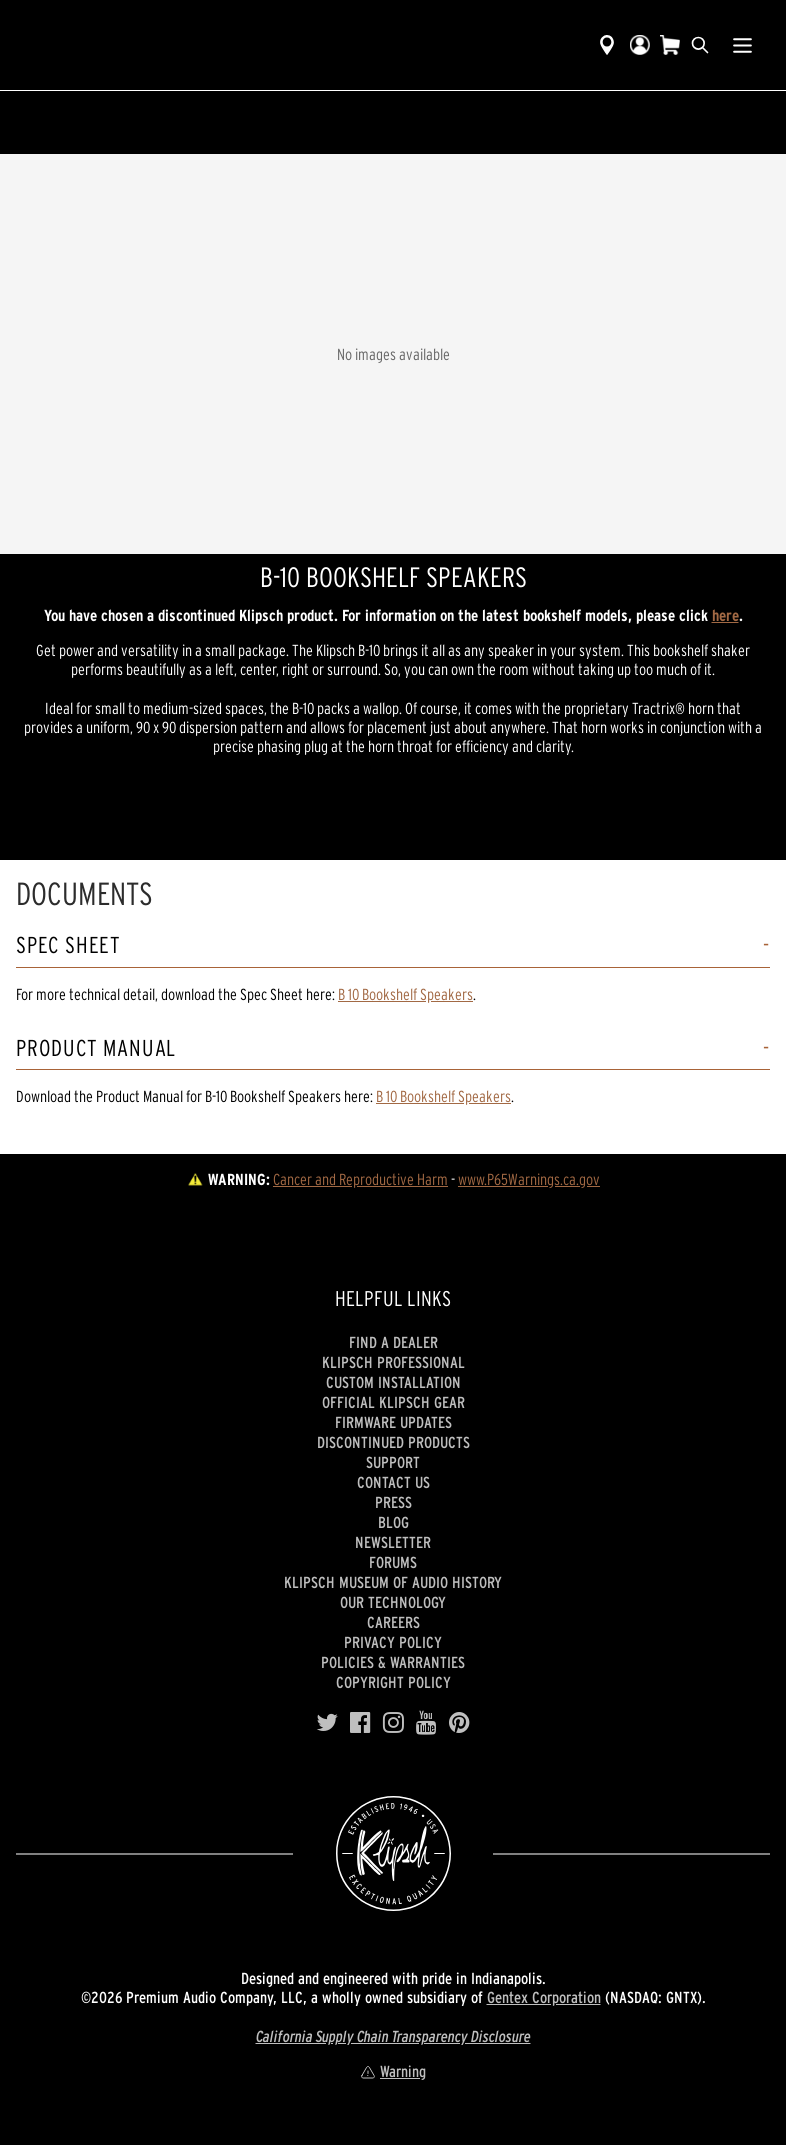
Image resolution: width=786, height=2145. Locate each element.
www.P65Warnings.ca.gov (529, 1179)
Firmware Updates (393, 1422)
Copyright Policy (393, 1682)
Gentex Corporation (544, 1997)
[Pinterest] (459, 1723)
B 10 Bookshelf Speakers (405, 994)
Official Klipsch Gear (393, 1402)
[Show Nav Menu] (742, 45)
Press (393, 1502)
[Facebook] (360, 1723)
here (725, 615)
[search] (700, 45)
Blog (393, 1522)
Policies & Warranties (393, 1662)
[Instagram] (393, 1723)
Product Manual (96, 1048)
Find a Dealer (393, 1342)
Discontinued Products (393, 1442)
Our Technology (393, 1602)
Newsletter (393, 1542)
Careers (393, 1622)
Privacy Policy (393, 1642)
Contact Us (393, 1482)
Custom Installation (393, 1382)
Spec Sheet (68, 945)
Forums (393, 1562)
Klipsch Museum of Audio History (393, 1582)
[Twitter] (327, 1723)
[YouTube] (426, 1723)
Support (393, 1462)
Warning (393, 2071)
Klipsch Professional (393, 1362)
